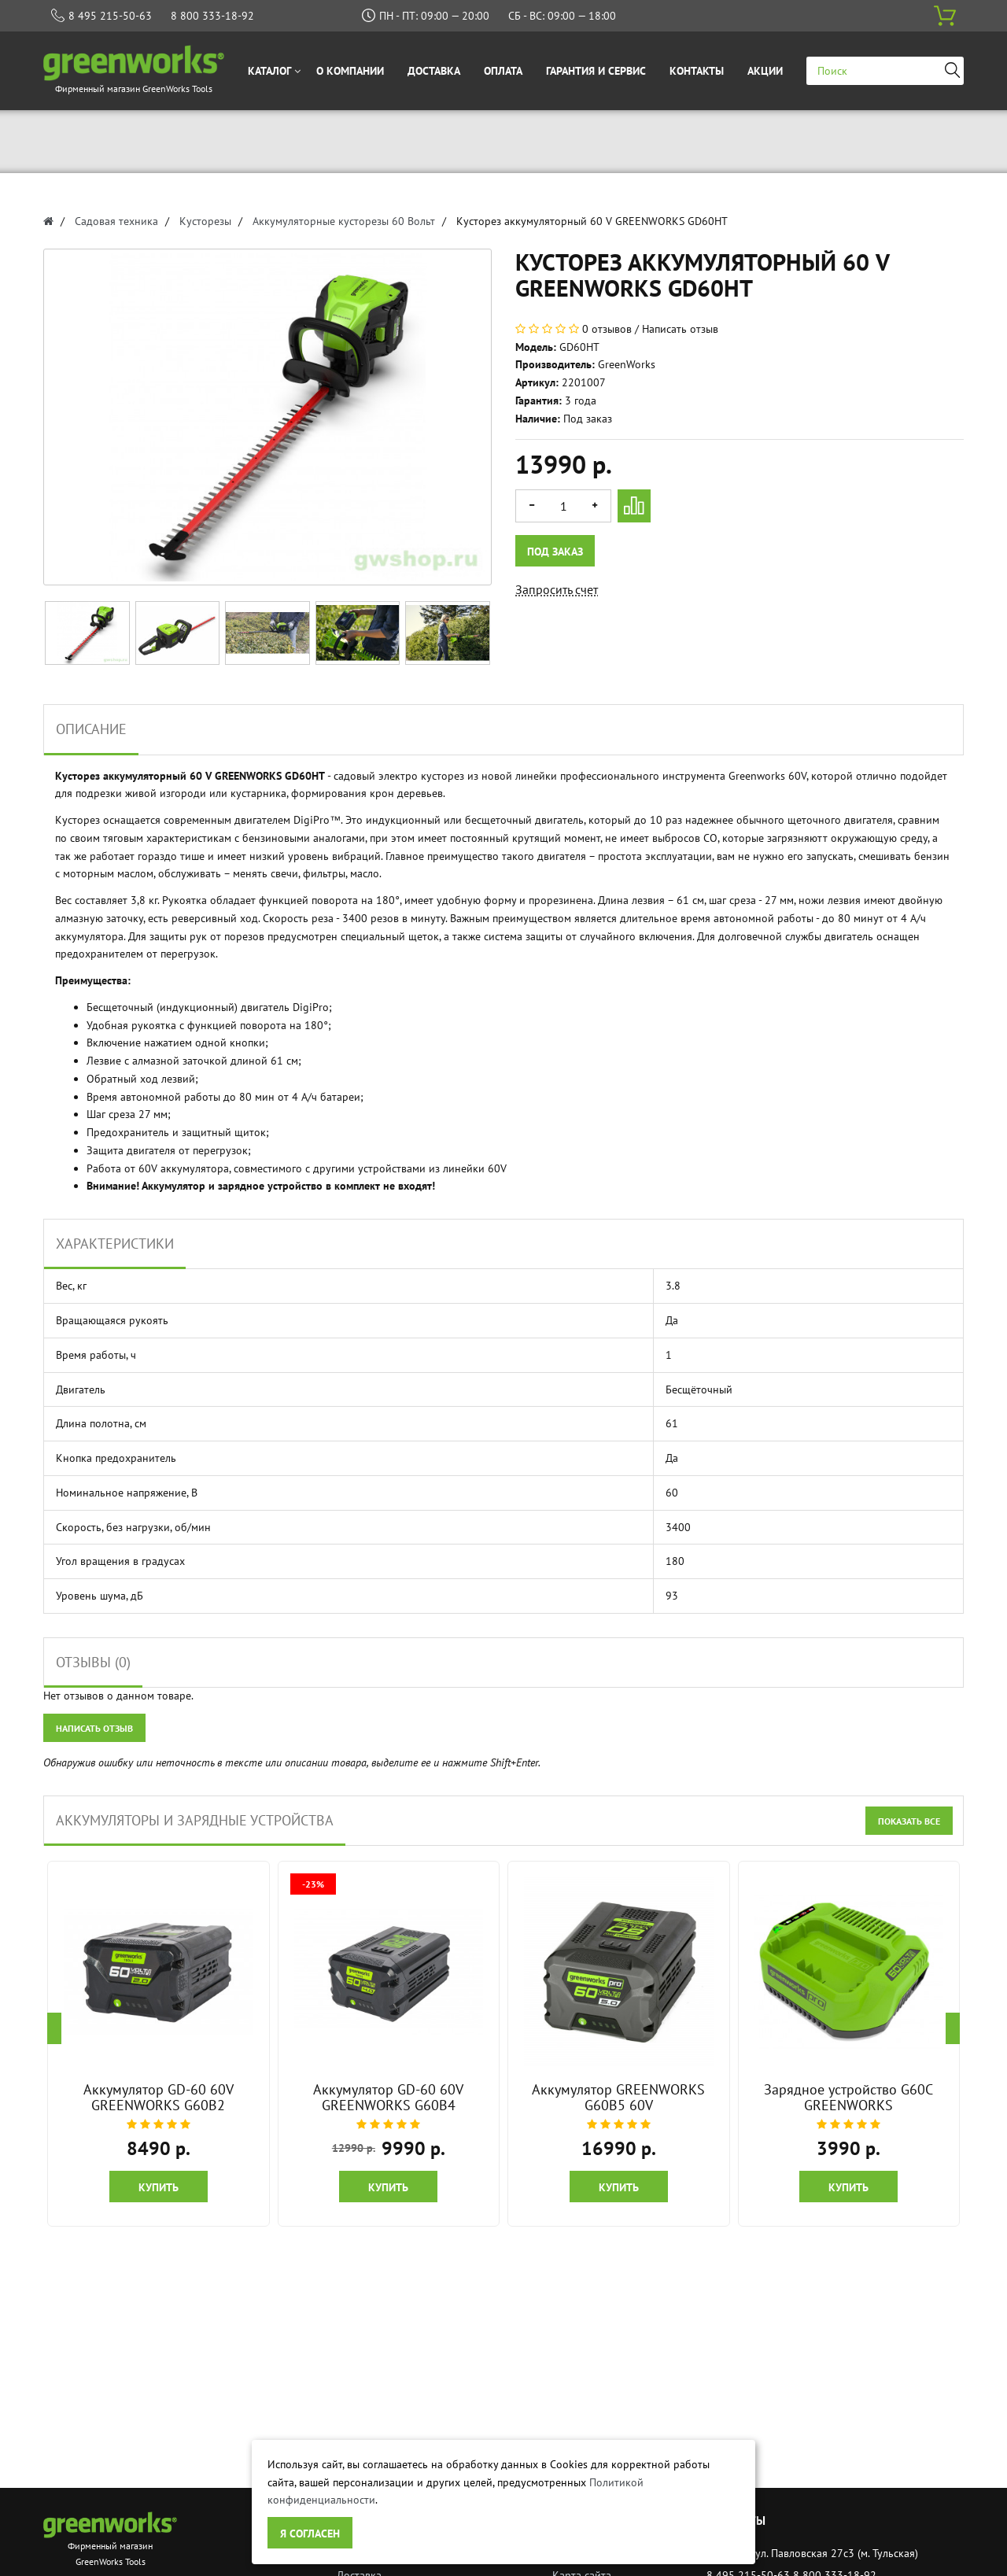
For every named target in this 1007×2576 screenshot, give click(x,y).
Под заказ (556, 551)
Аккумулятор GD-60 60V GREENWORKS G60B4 (388, 2097)
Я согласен (310, 2533)
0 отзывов (607, 329)
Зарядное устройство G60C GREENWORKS (848, 2097)
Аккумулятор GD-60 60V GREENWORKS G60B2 (158, 2097)
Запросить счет (556, 589)
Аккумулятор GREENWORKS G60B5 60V (618, 2097)
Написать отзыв (680, 329)
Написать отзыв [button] (94, 1728)
